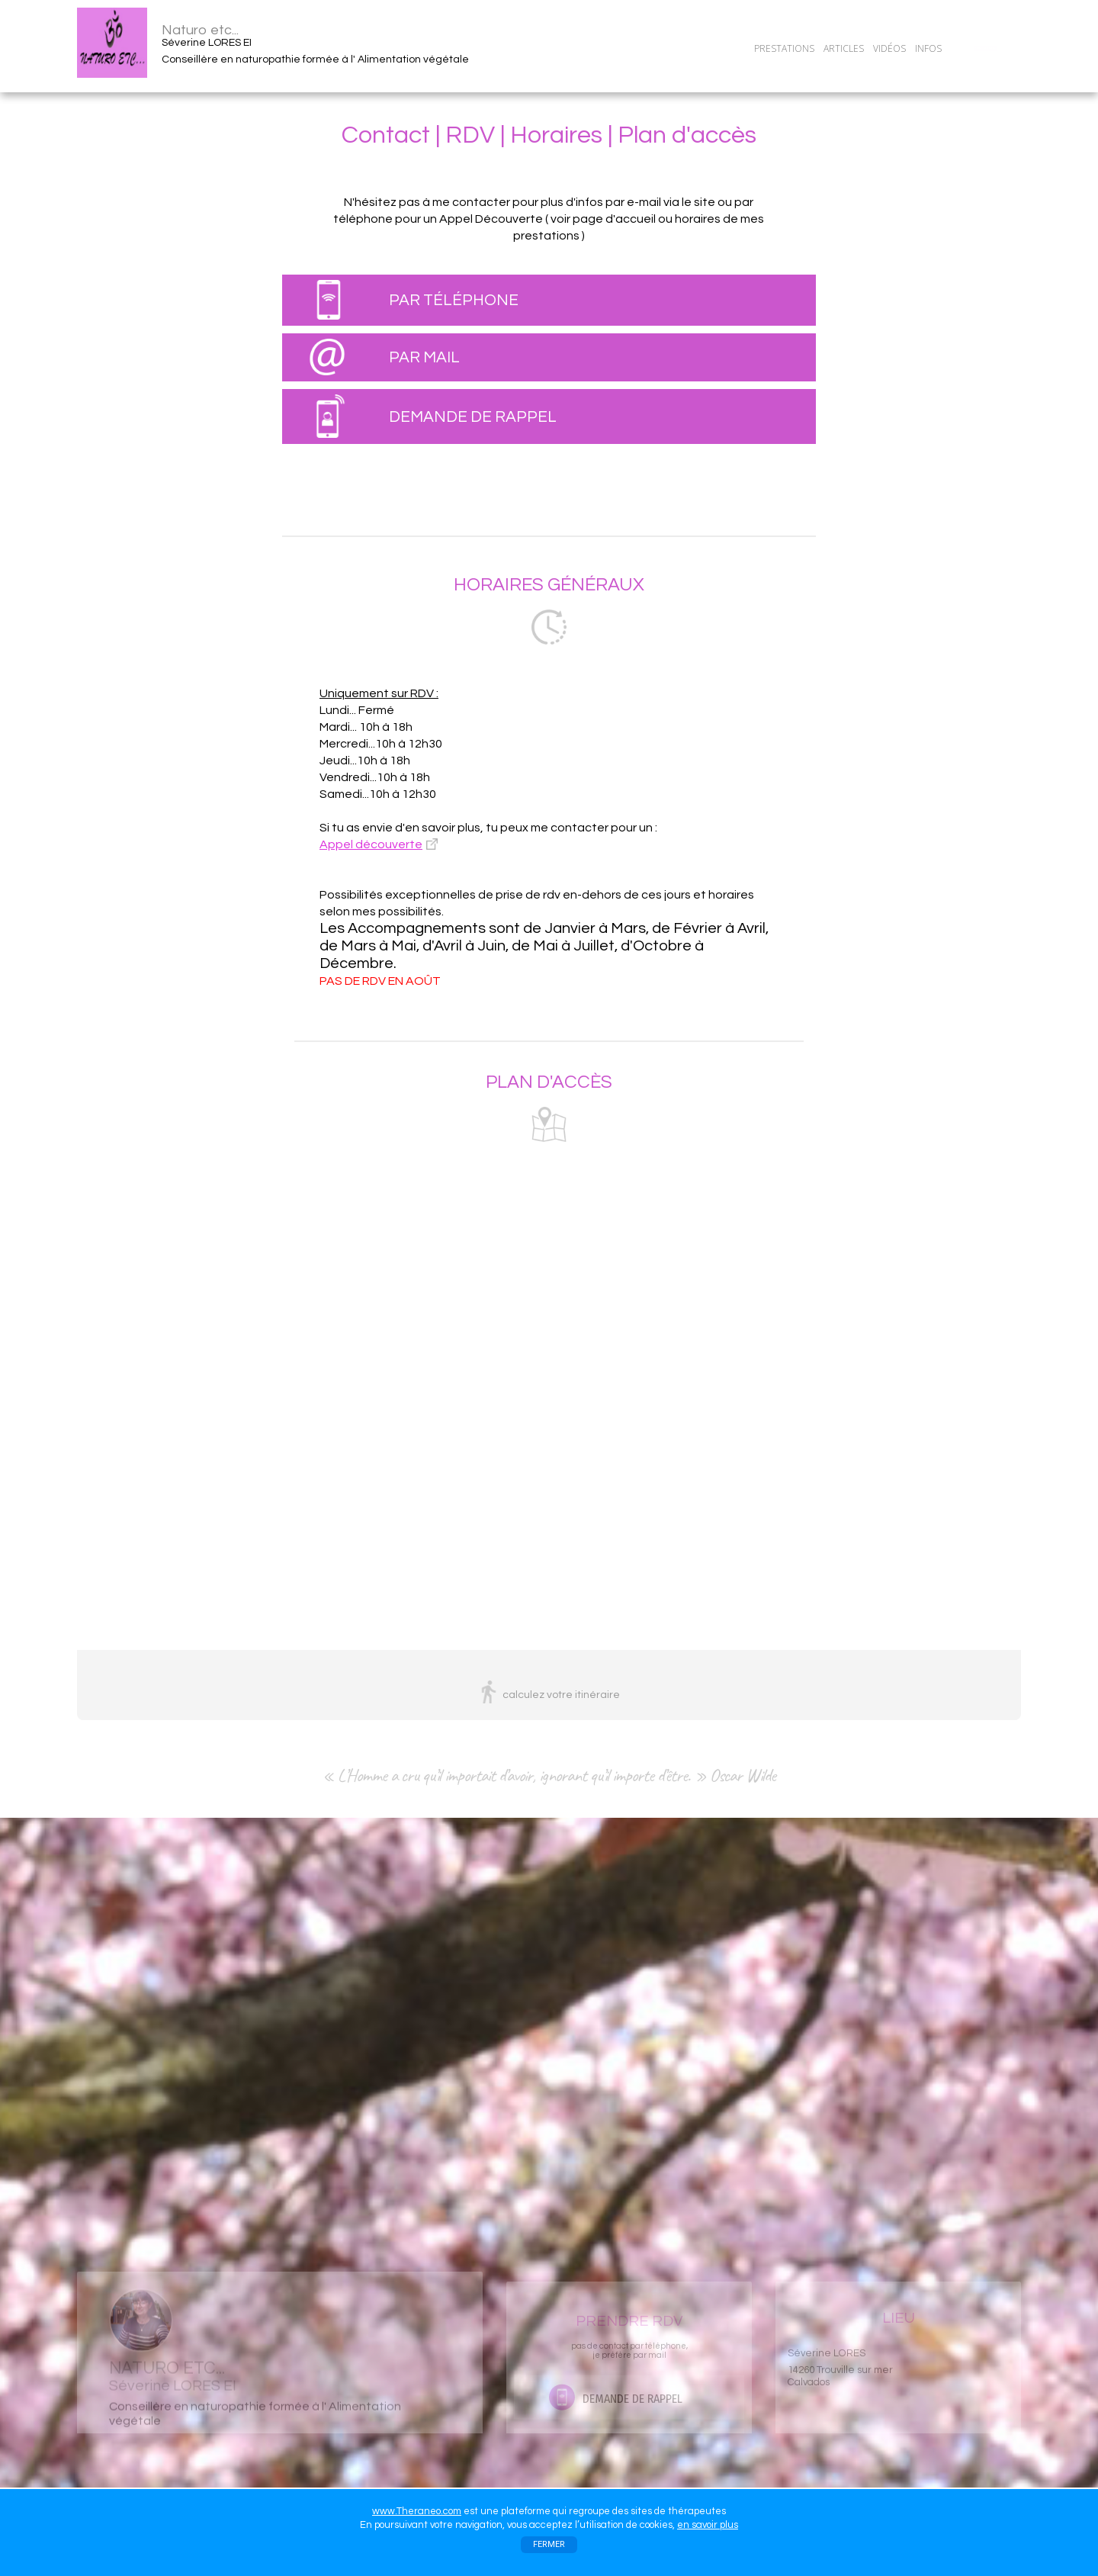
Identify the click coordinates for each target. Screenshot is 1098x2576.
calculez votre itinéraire (561, 1695)
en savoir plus (707, 2525)
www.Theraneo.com (416, 2511)
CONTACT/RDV (985, 48)
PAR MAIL (424, 357)
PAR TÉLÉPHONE (453, 300)
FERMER (549, 2544)
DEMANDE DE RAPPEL (473, 417)
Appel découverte (370, 844)
